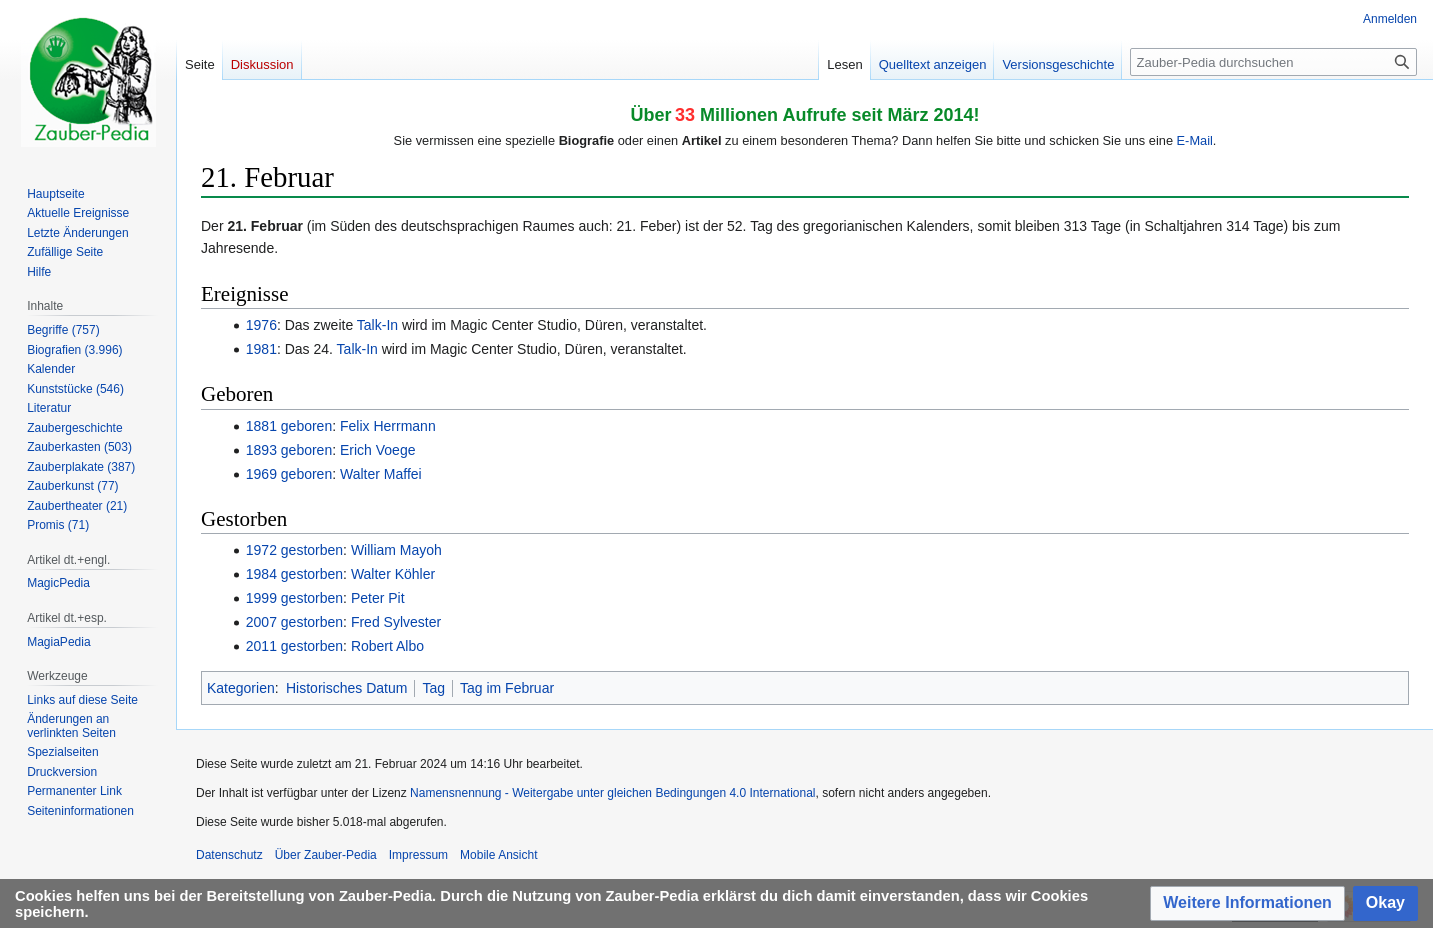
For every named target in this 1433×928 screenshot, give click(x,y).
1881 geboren (289, 426)
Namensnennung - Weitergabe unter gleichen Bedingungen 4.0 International (612, 793)
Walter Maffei (381, 474)
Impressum (418, 855)
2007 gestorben (294, 622)
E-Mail (1195, 140)
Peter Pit (378, 598)
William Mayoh (396, 550)
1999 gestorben (294, 598)
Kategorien (241, 688)
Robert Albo (387, 646)
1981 (261, 349)
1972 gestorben (294, 550)
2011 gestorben (294, 646)
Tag (433, 688)
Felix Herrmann (388, 426)
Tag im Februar (507, 688)
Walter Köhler (393, 574)
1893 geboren (289, 450)
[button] (1247, 903)
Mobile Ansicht (498, 855)
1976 (261, 325)
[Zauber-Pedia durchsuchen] (1273, 62)
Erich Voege (378, 450)
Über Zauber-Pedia (326, 855)
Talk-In (377, 325)
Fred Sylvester (396, 622)
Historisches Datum (346, 688)
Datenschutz (229, 855)
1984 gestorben (294, 574)
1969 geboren (289, 474)
